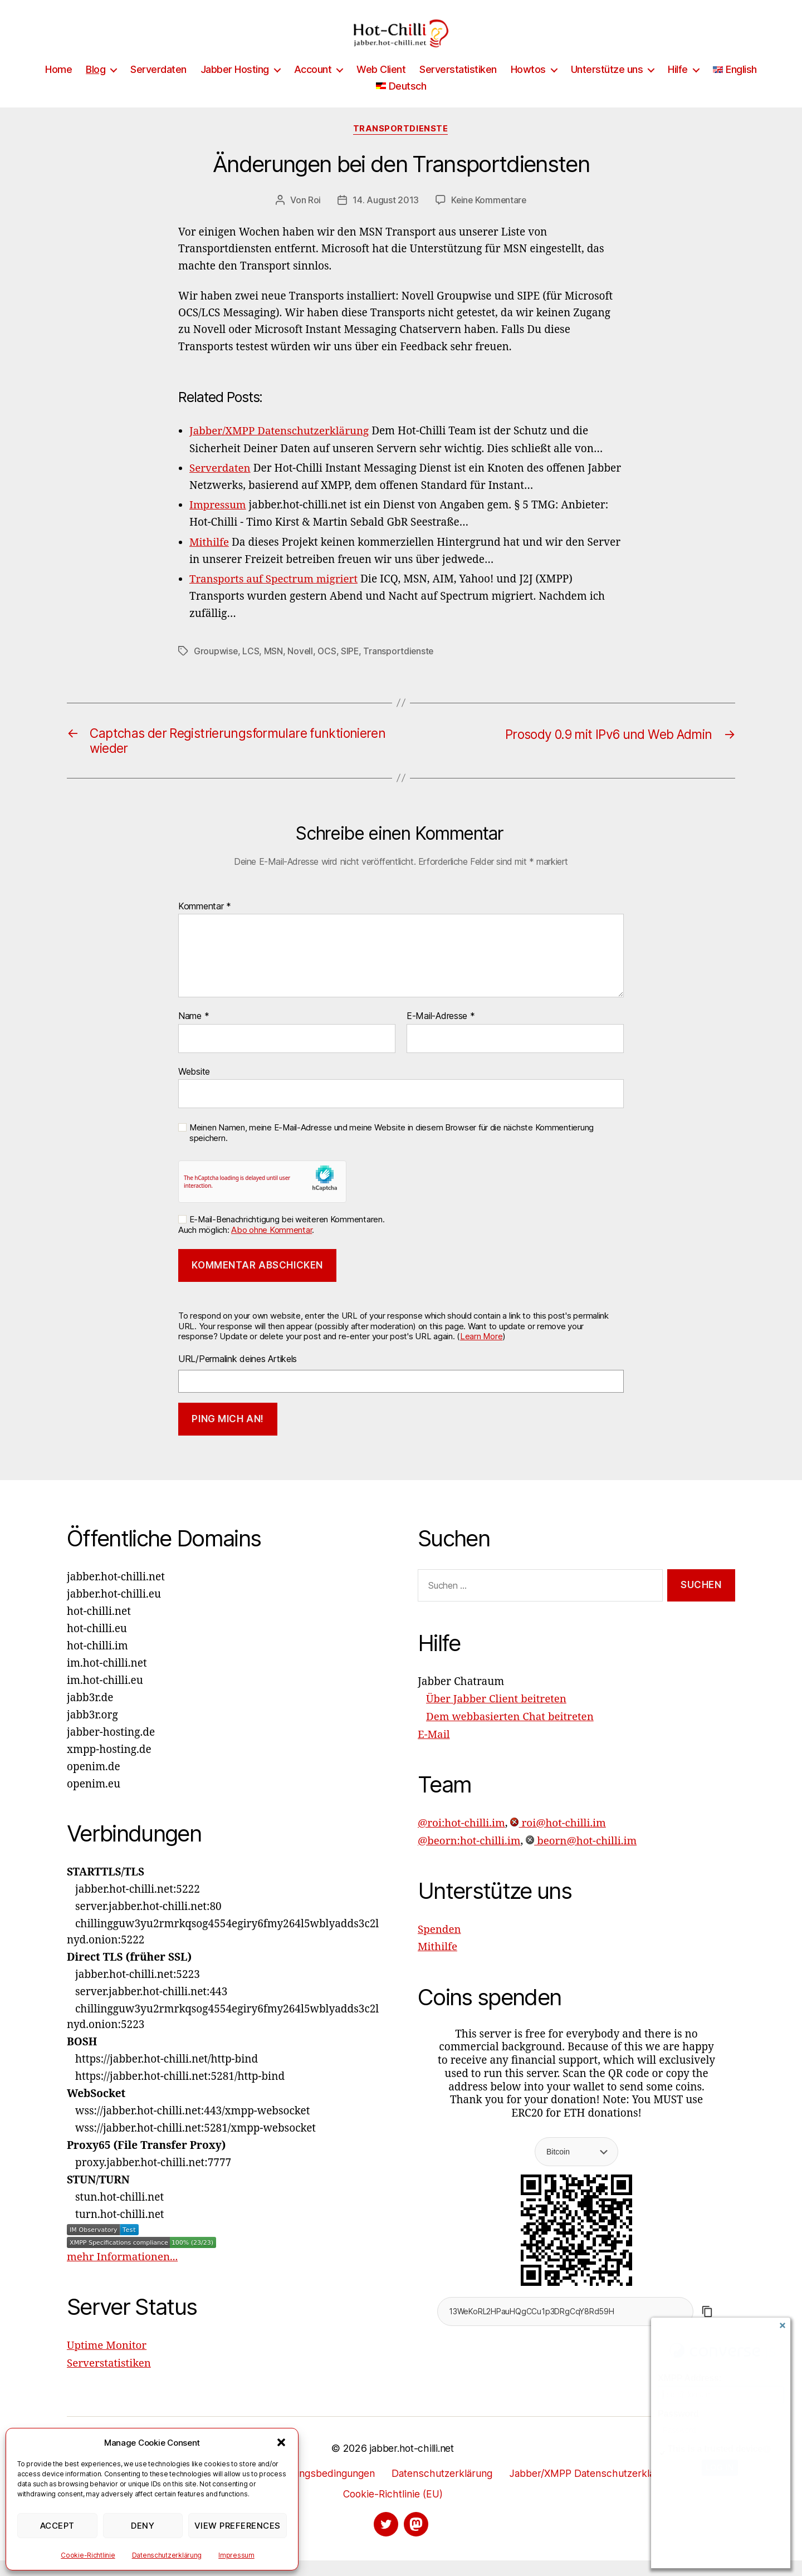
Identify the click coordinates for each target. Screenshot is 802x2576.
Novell (301, 666)
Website (194, 1088)
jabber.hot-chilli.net (411, 2464)
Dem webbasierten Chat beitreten (510, 1733)
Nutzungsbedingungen (320, 2489)
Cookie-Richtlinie (88, 2555)
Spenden (440, 1944)
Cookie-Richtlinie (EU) (392, 2510)
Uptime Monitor (107, 2362)
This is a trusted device (715, 2448)
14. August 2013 (384, 217)
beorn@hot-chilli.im (583, 1856)
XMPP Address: (690, 2378)
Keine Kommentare (488, 217)
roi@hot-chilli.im (559, 1839)
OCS (328, 666)
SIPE (352, 666)
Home (58, 86)
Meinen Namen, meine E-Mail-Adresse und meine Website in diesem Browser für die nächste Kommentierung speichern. (391, 1150)
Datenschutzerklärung (167, 2555)
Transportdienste (401, 146)
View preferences (237, 2525)
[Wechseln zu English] (735, 86)
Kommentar (204, 923)
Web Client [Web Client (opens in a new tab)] (380, 86)
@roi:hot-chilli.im (462, 1839)
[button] (281, 2442)
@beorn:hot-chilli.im (470, 1856)
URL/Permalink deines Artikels (237, 1376)
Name (193, 1034)
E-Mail (434, 1750)
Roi (313, 217)
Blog (95, 86)
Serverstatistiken (458, 86)
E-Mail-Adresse (441, 1034)
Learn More (481, 1353)
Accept (57, 2525)
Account (313, 86)
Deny (142, 2525)
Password (678, 2413)
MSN (274, 666)
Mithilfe (438, 1961)
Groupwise (216, 666)
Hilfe (678, 86)
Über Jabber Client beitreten (497, 1716)
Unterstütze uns (607, 86)
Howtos (528, 86)
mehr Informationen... (123, 2274)
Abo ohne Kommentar (271, 1246)
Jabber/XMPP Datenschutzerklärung (593, 2489)
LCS (251, 666)
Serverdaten (158, 86)
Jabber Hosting (234, 86)
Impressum (236, 2555)
